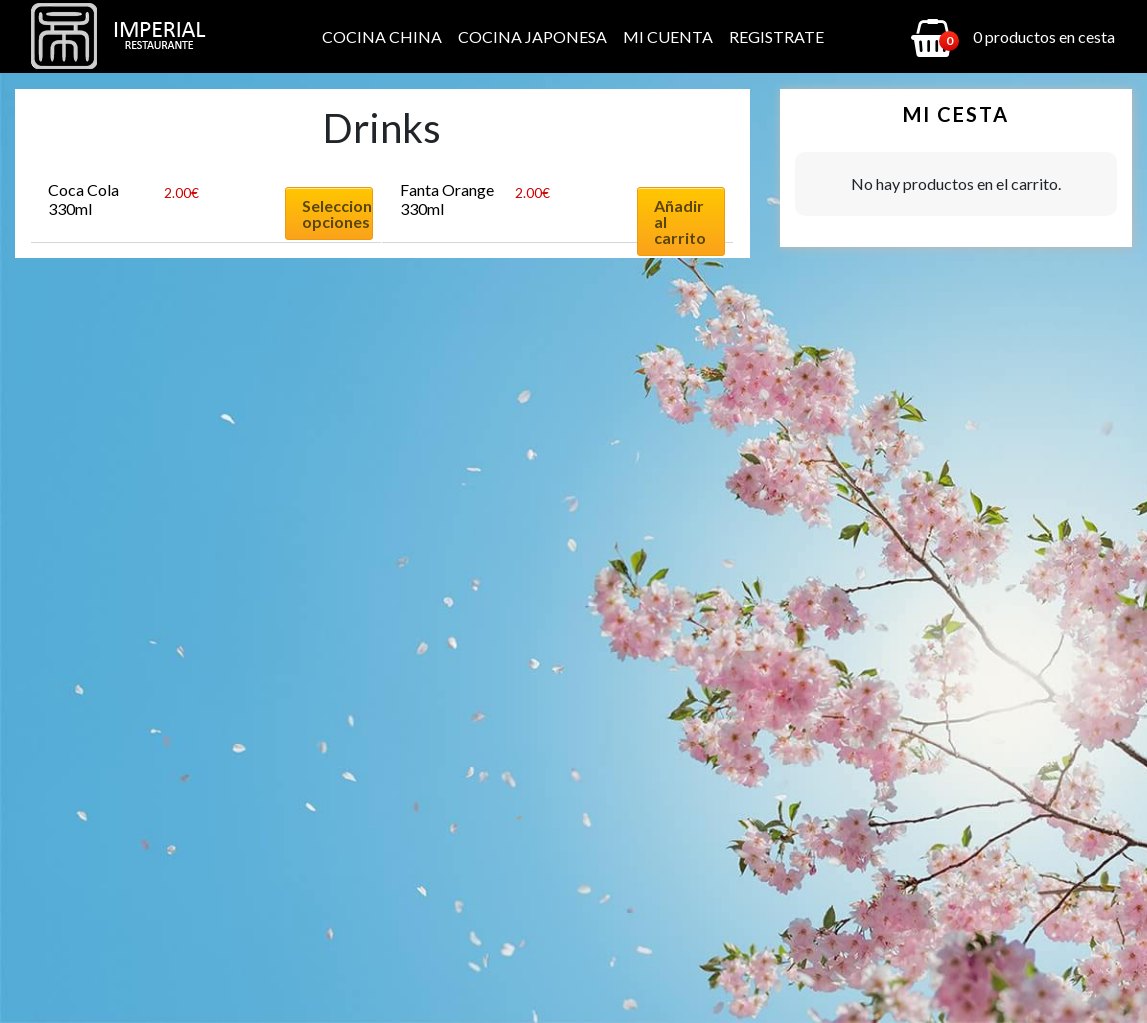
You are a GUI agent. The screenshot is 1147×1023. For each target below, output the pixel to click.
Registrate (776, 36)
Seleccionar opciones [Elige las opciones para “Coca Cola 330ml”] (337, 213)
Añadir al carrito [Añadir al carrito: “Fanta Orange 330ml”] (680, 221)
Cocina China (382, 36)
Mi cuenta (668, 36)
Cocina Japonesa (532, 36)
